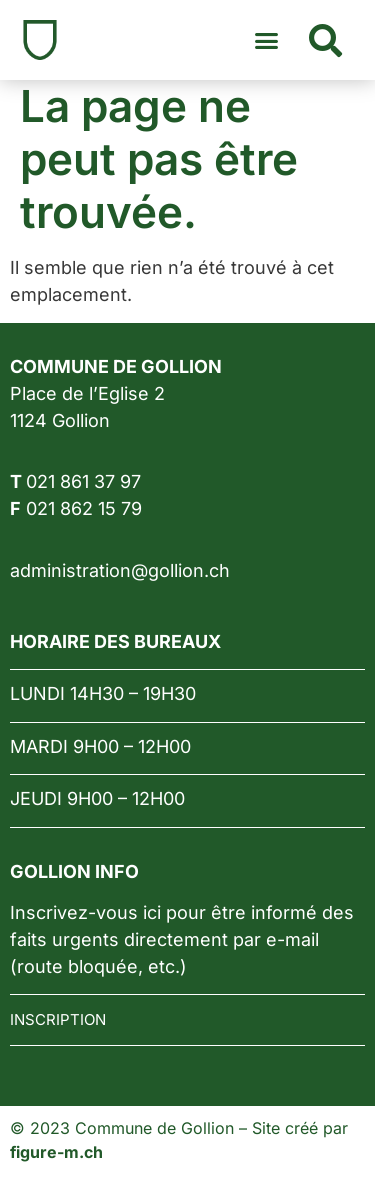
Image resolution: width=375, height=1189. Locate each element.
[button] (267, 40)
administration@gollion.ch (120, 570)
